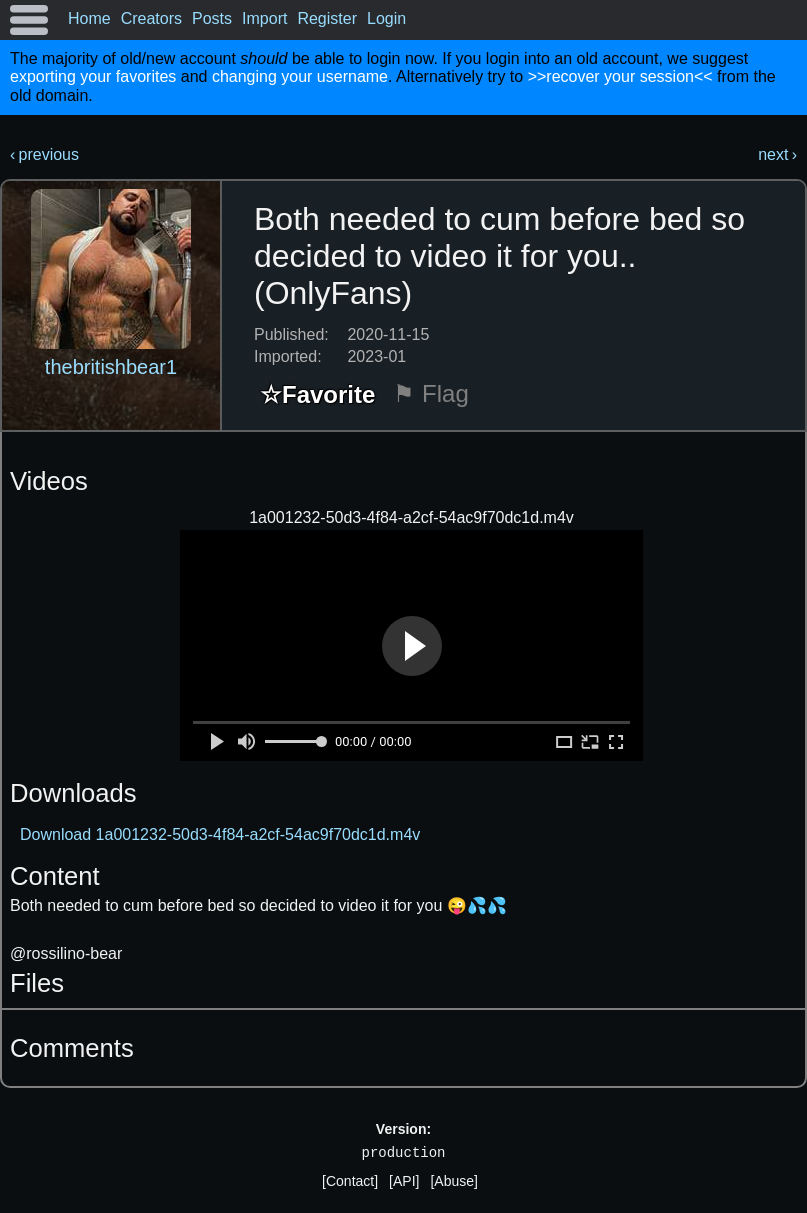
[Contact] (350, 1181)
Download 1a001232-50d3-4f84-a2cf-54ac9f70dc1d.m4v (220, 834)
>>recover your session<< (620, 76)
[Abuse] (453, 1181)
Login (386, 18)
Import (264, 18)
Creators (151, 18)
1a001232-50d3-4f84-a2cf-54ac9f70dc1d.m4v (411, 517)
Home (89, 18)
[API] (404, 1181)
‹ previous (44, 154)
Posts (212, 18)
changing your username (300, 76)
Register (327, 18)
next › (777, 154)
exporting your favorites (93, 76)
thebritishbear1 (111, 367)
